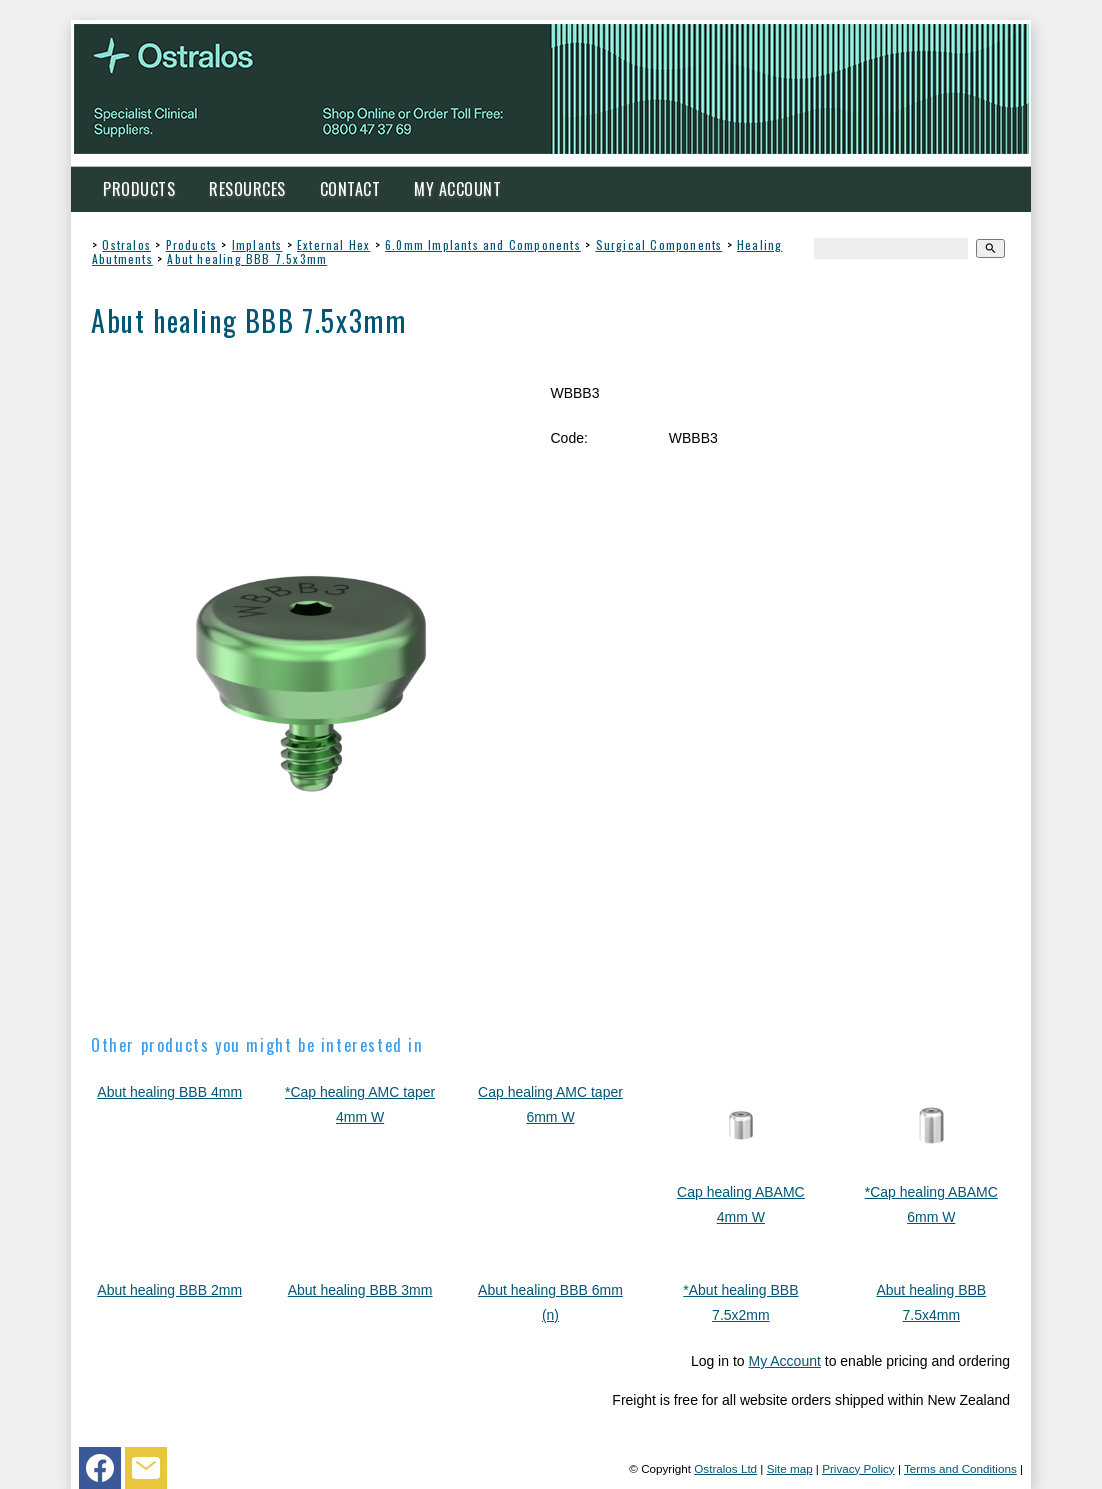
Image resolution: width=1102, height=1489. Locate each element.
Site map (790, 1468)
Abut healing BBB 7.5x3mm (247, 258)
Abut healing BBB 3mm (360, 1290)
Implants (257, 244)
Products (139, 189)
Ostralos (126, 244)
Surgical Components (659, 244)
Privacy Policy (858, 1468)
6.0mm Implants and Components (483, 244)
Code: (568, 438)
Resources (247, 189)
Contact (350, 189)
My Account (457, 189)
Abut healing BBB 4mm (169, 1092)
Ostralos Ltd (725, 1468)
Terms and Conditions (960, 1468)
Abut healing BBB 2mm (169, 1290)
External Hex (333, 244)
